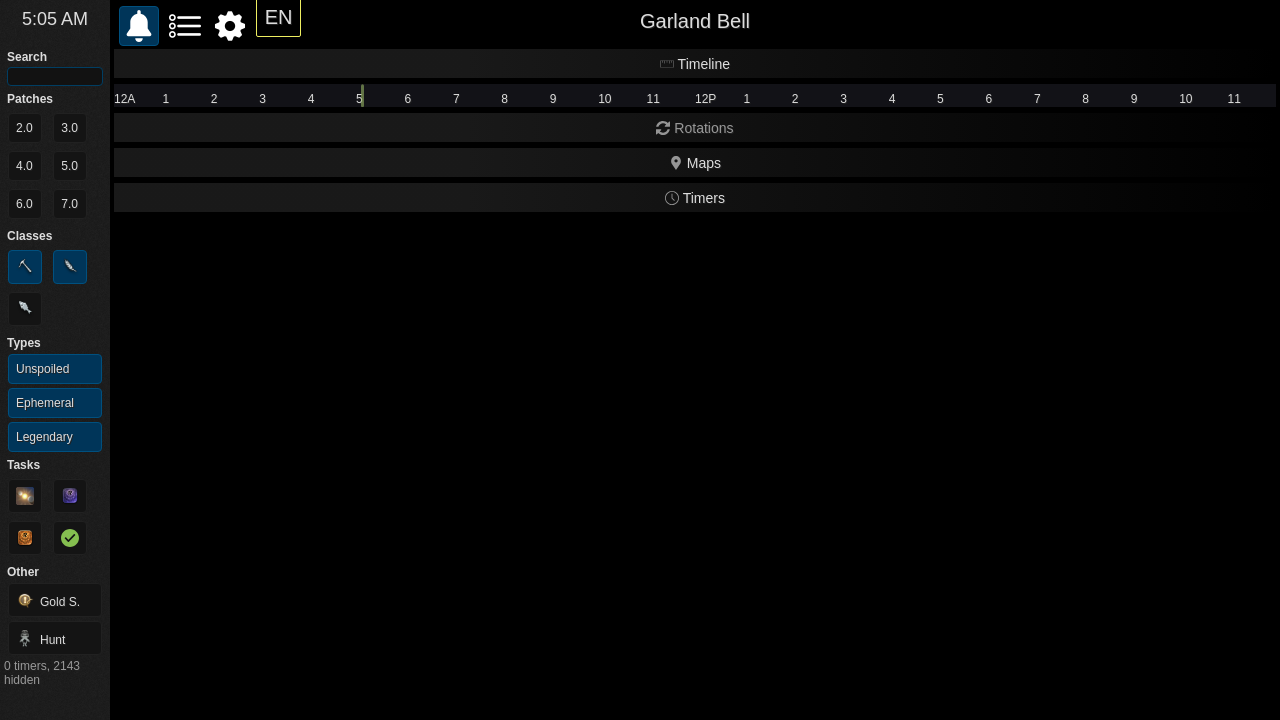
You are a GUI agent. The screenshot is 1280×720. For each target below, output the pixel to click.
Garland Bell (695, 21)
